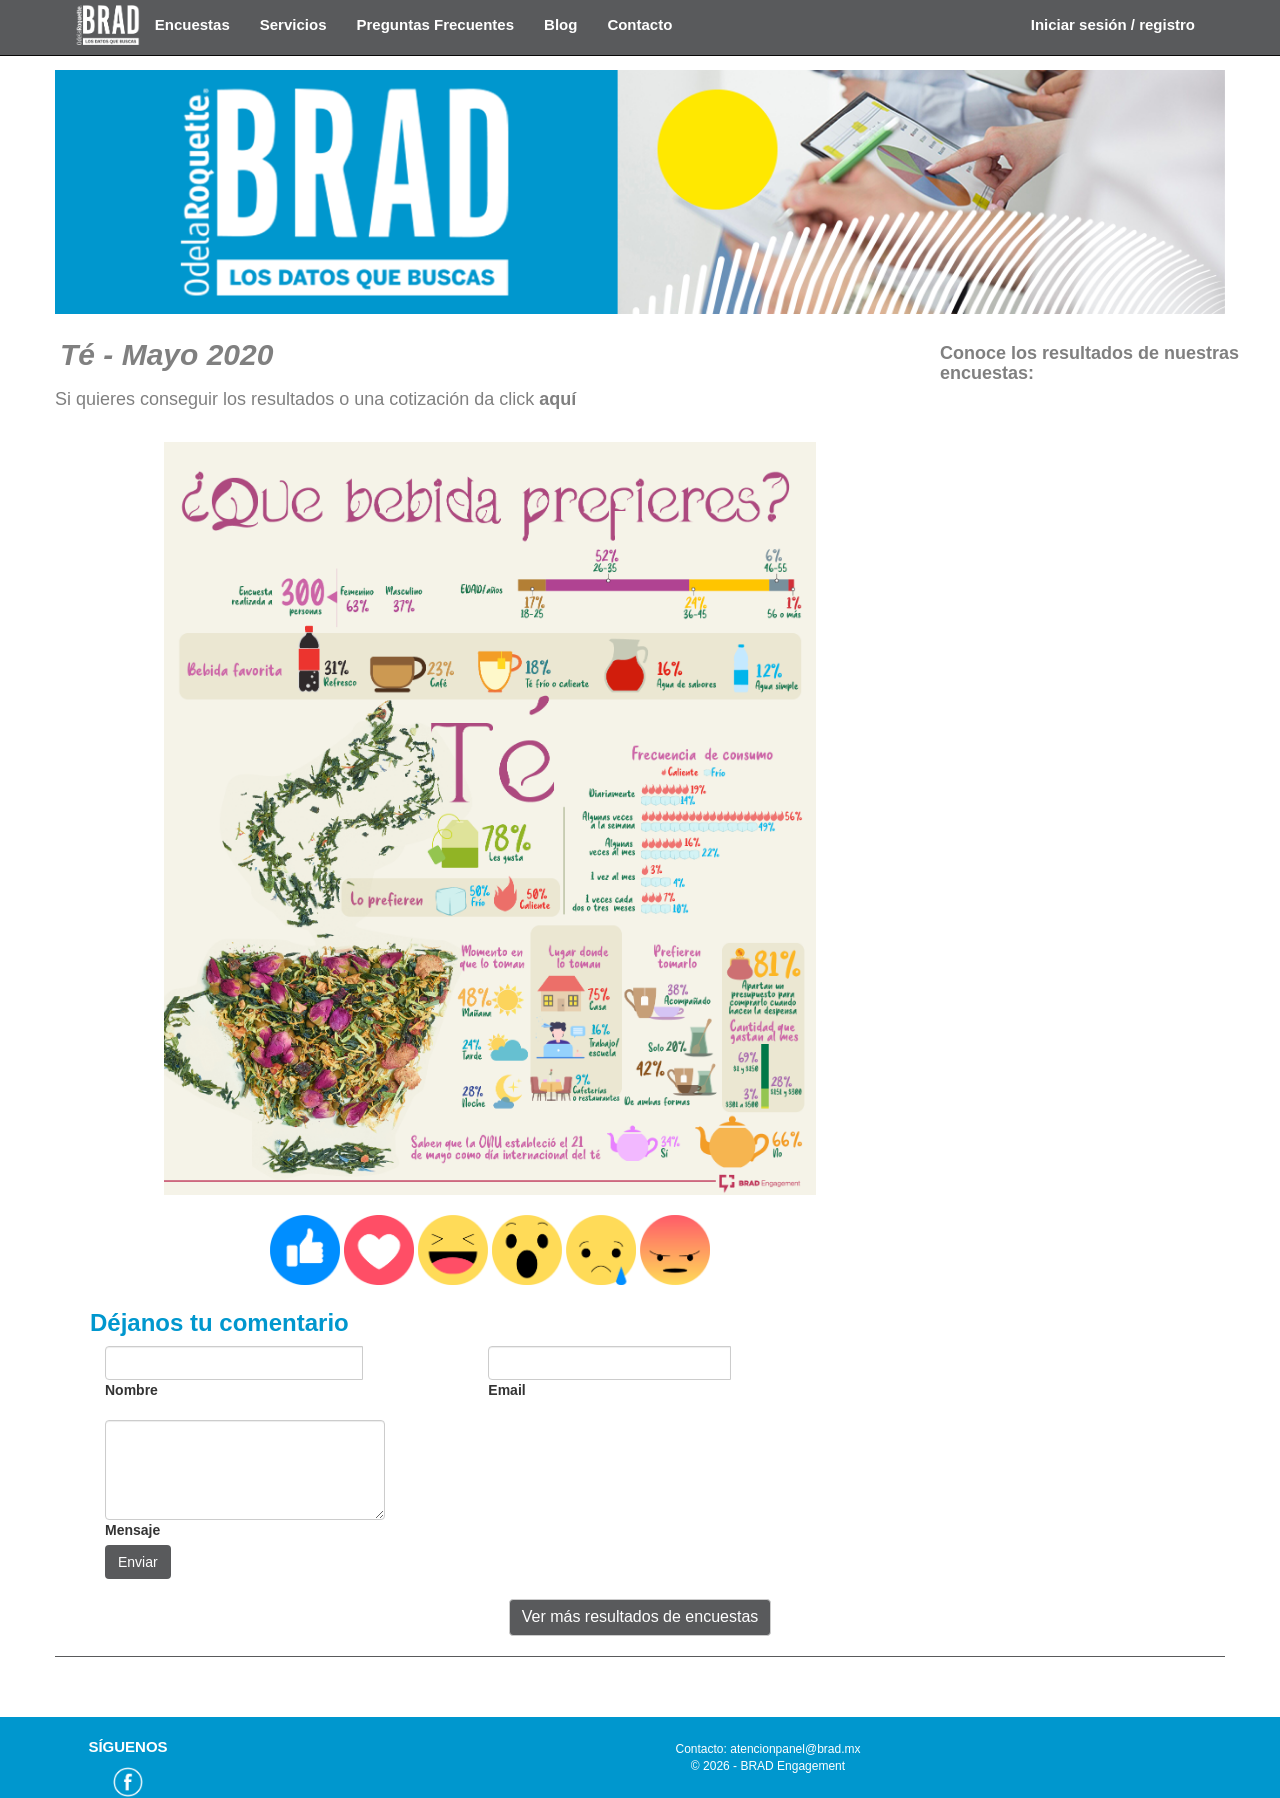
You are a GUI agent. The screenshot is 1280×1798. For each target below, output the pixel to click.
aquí (557, 399)
